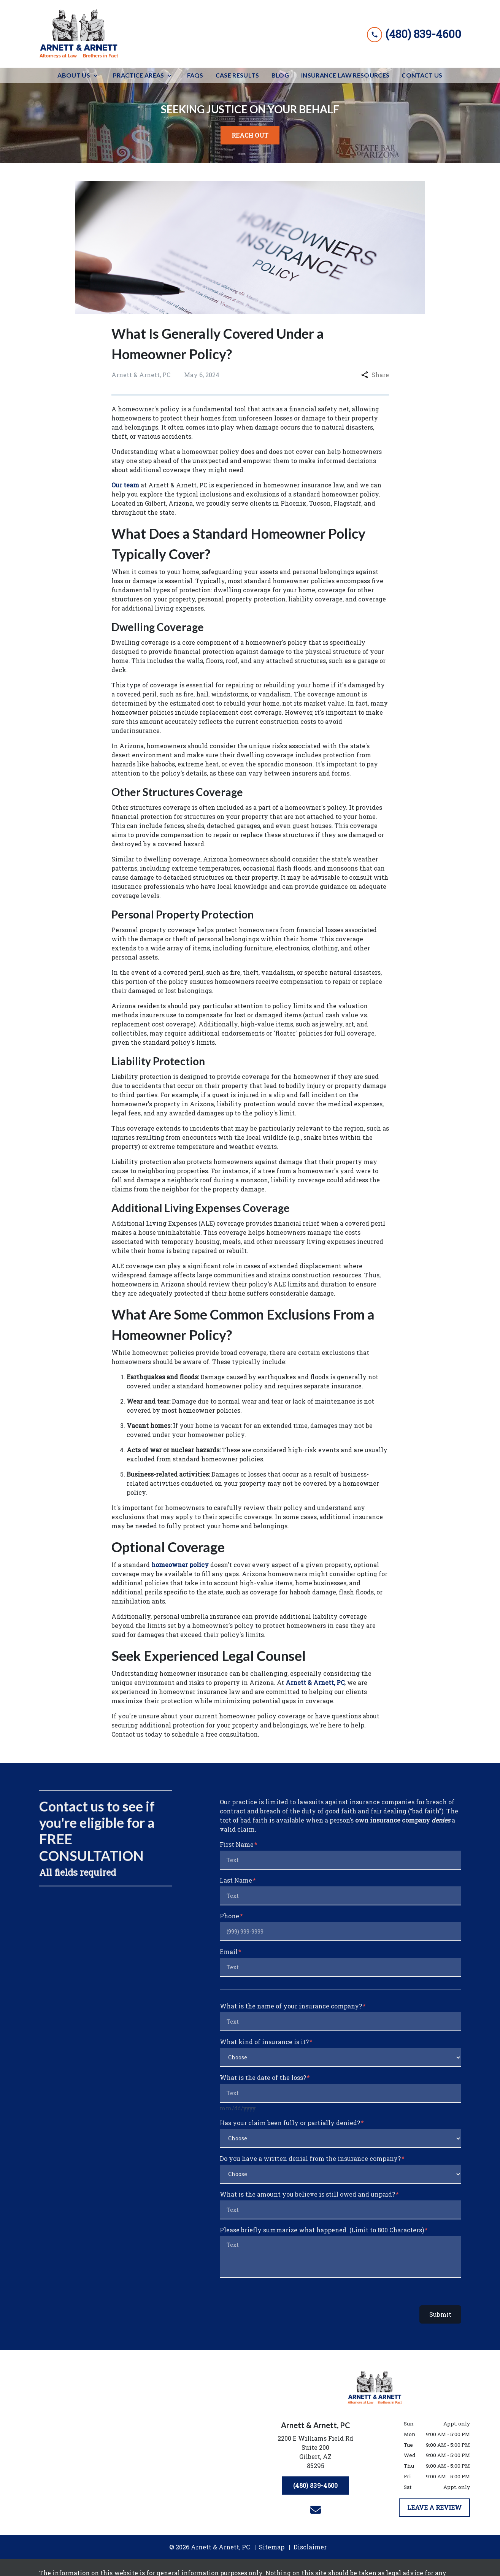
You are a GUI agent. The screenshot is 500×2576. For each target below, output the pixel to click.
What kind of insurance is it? (264, 2042)
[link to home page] (79, 34)
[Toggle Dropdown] (98, 75)
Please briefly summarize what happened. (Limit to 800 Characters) (322, 2230)
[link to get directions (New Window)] (315, 2453)
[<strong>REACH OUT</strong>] (250, 135)
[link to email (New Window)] (315, 2510)
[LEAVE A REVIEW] (434, 2507)
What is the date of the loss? (263, 2077)
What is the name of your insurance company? (291, 2006)
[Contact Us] (421, 75)
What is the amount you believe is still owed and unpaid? (307, 2194)
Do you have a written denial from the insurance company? (310, 2158)
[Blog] (280, 75)
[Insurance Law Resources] (345, 75)
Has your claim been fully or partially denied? (290, 2123)
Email (229, 1952)
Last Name (236, 1880)
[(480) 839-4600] (315, 2485)
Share (375, 375)
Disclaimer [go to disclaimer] (310, 2547)
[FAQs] (195, 75)
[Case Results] (237, 75)
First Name (237, 1844)
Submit (440, 2314)
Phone (229, 1916)
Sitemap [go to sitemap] (271, 2547)
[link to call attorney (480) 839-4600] (414, 33)
